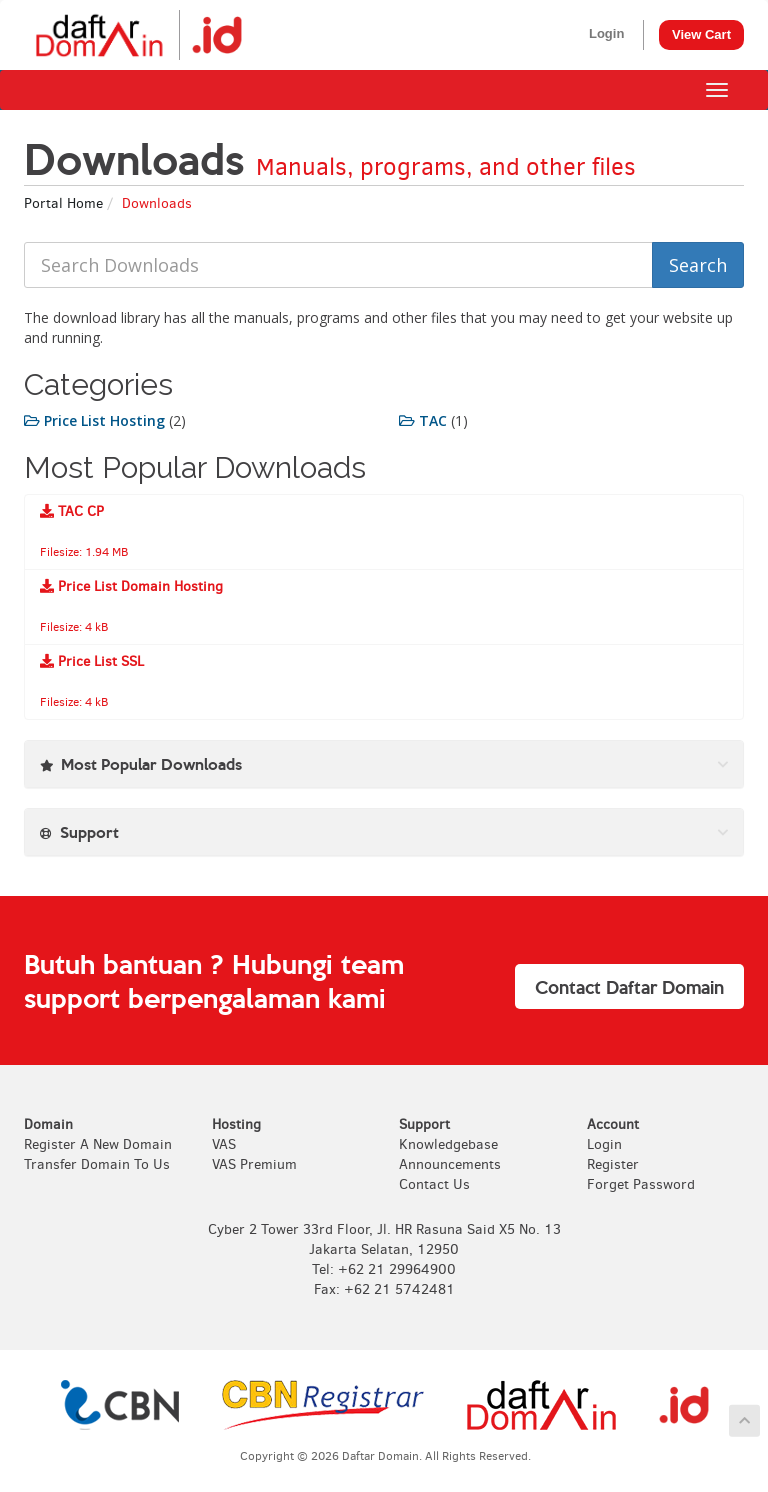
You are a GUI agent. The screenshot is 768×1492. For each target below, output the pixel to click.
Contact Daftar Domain (629, 986)
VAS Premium (254, 1164)
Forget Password (641, 1184)
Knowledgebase (448, 1144)
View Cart (701, 34)
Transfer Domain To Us (97, 1164)
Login (606, 33)
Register (613, 1164)
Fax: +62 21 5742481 (384, 1289)
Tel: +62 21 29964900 (384, 1269)
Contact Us (434, 1184)
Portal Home (63, 203)
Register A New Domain (98, 1144)
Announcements (450, 1164)
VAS (224, 1144)
